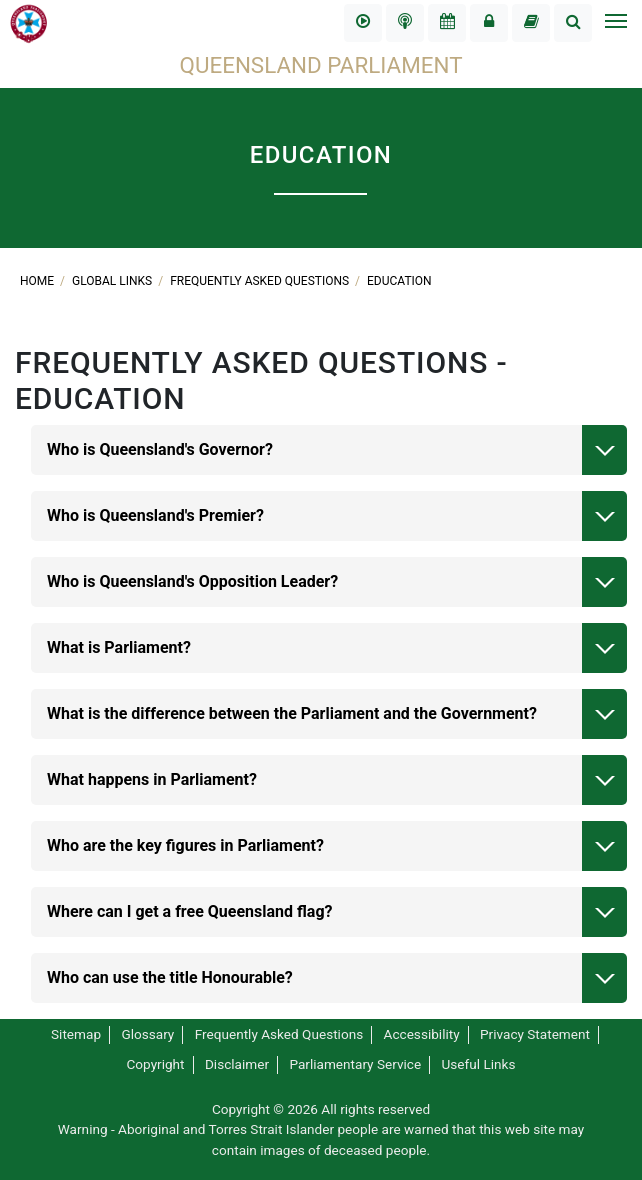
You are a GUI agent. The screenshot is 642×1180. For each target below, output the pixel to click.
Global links (113, 281)
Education (399, 281)
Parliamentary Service (355, 1064)
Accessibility (422, 1034)
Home (38, 281)
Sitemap (76, 1034)
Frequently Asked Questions (261, 281)
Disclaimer (237, 1064)
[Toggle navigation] (615, 23)
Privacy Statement (535, 1034)
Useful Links (479, 1064)
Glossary (147, 1034)
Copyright (155, 1064)
